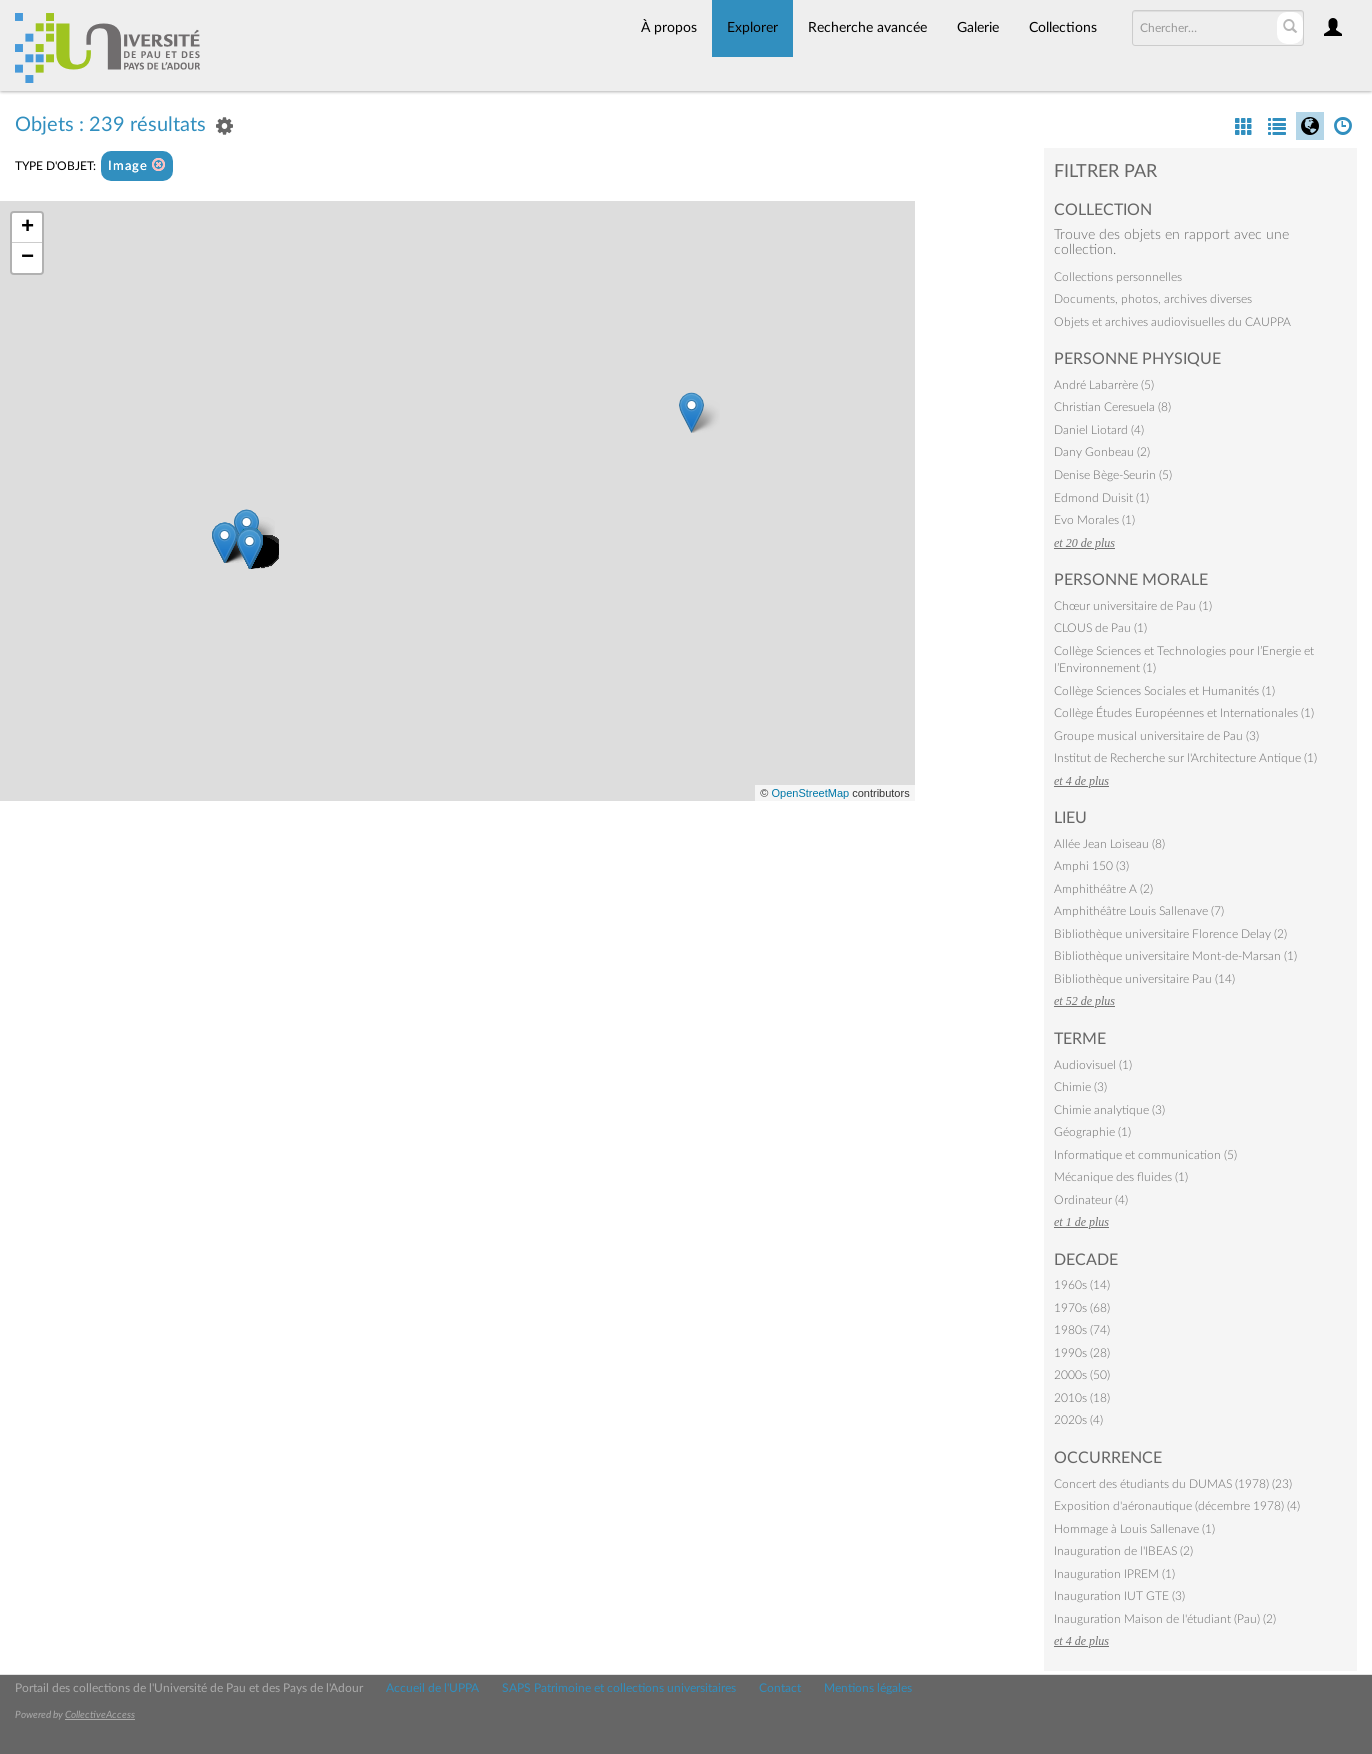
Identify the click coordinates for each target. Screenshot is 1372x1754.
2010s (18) (1082, 1398)
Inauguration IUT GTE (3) (1119, 1596)
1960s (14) (1082, 1285)
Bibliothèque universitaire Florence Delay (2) (1170, 934)
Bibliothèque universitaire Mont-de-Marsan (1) (1175, 956)
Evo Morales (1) (1094, 520)
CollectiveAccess (100, 1715)
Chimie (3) (1080, 1087)
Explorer (752, 28)
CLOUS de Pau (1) (1100, 628)
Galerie (978, 28)
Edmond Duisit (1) (1101, 498)
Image (137, 165)
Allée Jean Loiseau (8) (1109, 844)
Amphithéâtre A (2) (1103, 889)
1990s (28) (1082, 1353)
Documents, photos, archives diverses (1153, 299)
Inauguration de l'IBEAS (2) (1123, 1551)
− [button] (27, 258)
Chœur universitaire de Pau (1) (1133, 606)
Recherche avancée (867, 28)
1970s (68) (1082, 1308)
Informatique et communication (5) (1145, 1155)
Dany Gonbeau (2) (1102, 452)
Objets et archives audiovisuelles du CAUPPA (1172, 322)
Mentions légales (868, 1688)
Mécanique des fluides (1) (1121, 1177)
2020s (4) (1078, 1420)
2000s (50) (1082, 1375)
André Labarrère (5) (1104, 385)
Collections (1063, 28)
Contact (780, 1688)
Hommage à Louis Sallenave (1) (1134, 1529)
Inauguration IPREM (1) (1114, 1574)
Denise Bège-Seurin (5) (1113, 475)
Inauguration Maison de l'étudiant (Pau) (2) (1165, 1619)
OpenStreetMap (810, 793)
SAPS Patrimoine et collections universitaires (619, 1688)
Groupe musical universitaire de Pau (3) (1156, 736)
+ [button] (27, 228)
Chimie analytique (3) (1109, 1110)
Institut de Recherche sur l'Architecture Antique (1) (1185, 758)
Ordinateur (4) (1091, 1200)
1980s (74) (1082, 1330)
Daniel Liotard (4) (1099, 430)
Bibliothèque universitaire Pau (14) (1144, 979)
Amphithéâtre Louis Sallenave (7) (1139, 911)
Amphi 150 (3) (1091, 866)
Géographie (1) (1092, 1132)
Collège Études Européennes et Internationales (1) (1184, 713)
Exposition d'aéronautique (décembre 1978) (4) (1177, 1506)
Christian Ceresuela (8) (1112, 407)
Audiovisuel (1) (1093, 1065)
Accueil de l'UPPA (432, 1688)
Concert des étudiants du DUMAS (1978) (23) (1173, 1484)
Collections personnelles (1118, 277)
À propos (669, 28)
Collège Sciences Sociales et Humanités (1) (1164, 691)
